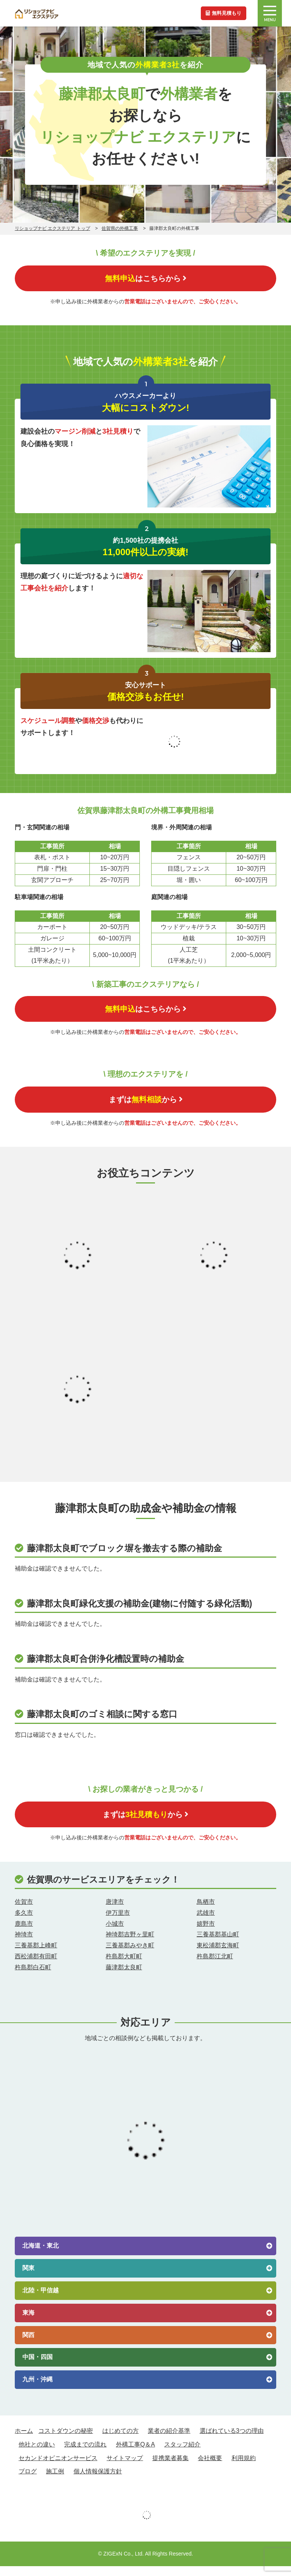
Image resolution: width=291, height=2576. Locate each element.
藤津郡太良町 (124, 1976)
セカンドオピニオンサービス (58, 2467)
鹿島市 (24, 1933)
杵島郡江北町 (215, 1965)
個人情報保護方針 (98, 2481)
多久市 (24, 1922)
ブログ (28, 2481)
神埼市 (24, 1944)
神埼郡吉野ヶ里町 (130, 1944)
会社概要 (210, 2467)
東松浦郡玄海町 (218, 1955)
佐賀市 (24, 1911)
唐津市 (115, 1911)
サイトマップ (124, 2467)
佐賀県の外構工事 (120, 228)
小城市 (115, 1933)
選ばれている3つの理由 (232, 2440)
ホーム (24, 2440)
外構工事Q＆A (135, 2454)
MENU (269, 14)
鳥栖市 (206, 1911)
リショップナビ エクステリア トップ (52, 228)
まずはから (145, 1105)
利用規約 (244, 2467)
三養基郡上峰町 (36, 1955)
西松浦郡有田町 (36, 1965)
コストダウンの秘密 (65, 2440)
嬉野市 (206, 1933)
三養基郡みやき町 (130, 1955)
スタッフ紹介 (182, 2454)
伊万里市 (118, 1922)
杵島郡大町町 (124, 1965)
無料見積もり (222, 13)
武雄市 (206, 1922)
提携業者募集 (170, 2467)
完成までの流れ (85, 2454)
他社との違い (37, 2454)
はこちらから (145, 279)
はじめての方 (120, 2440)
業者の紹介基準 (169, 2440)
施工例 (55, 2481)
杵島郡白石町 (33, 1976)
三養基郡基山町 (218, 1944)
